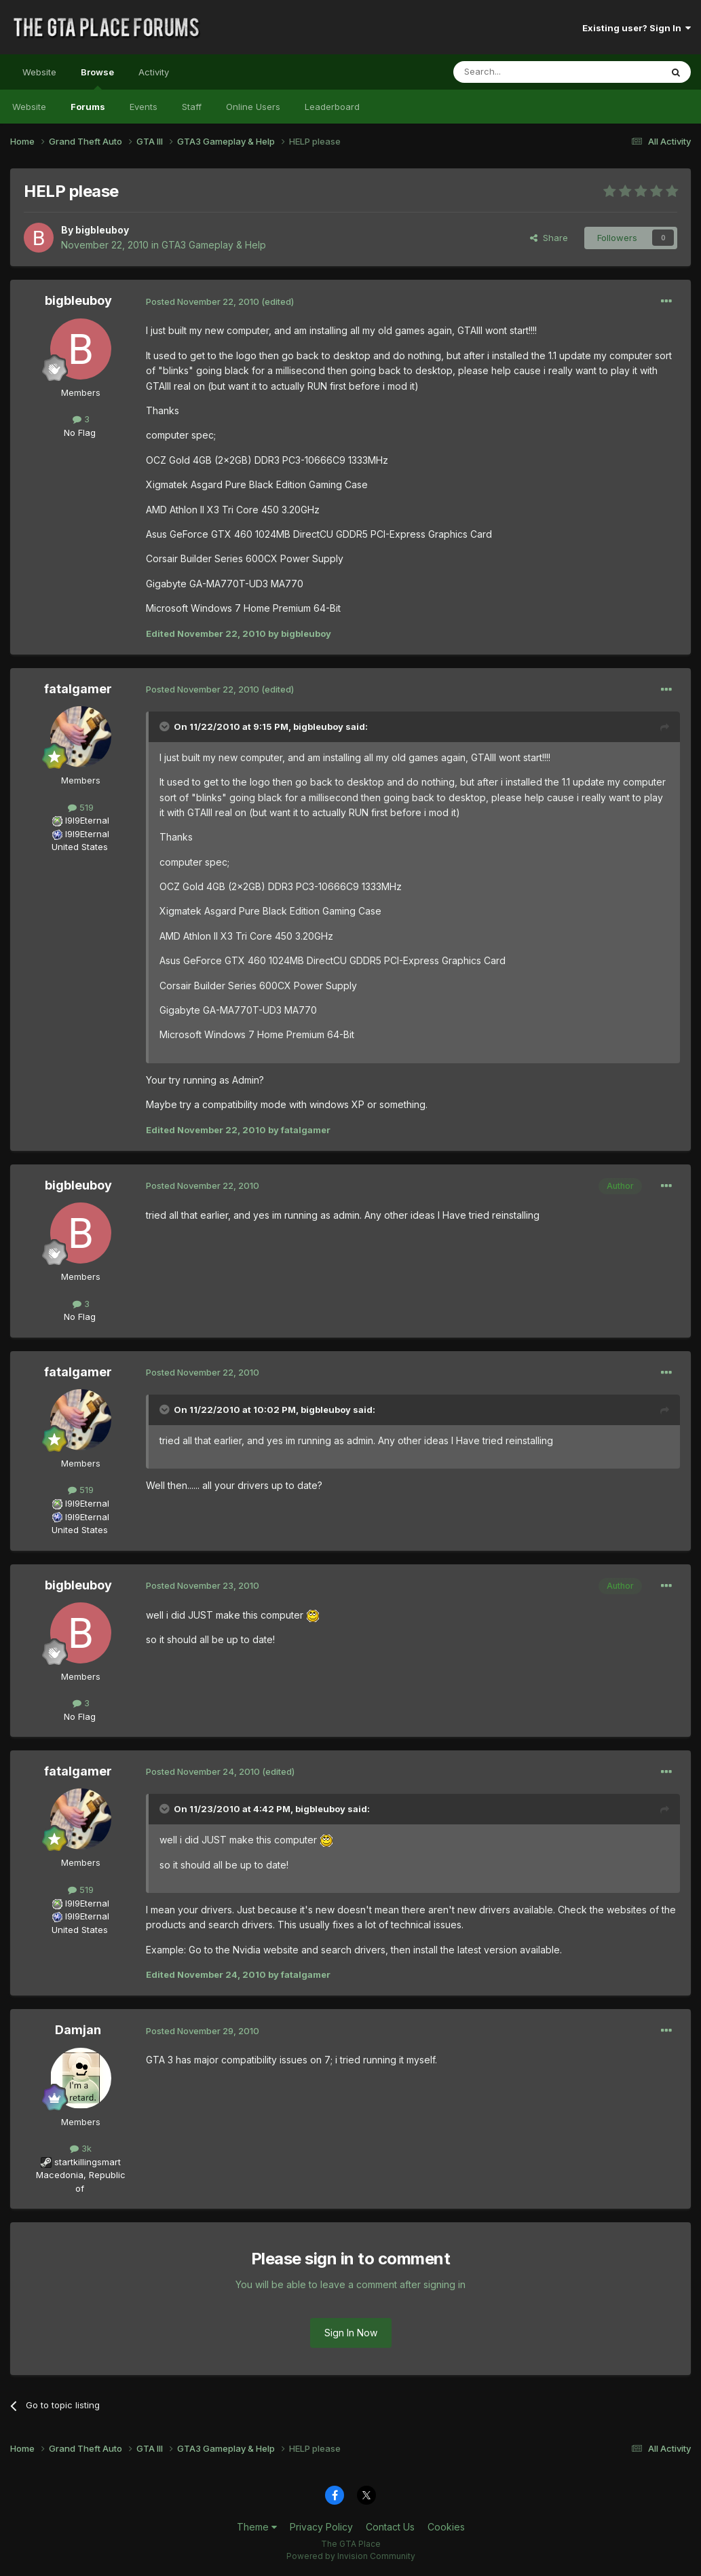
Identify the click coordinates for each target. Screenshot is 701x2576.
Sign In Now (350, 2332)
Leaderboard (332, 106)
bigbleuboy (102, 230)
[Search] (522, 72)
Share (549, 237)
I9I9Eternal (87, 820)
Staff (192, 106)
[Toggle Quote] (165, 726)
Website (39, 72)
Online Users (253, 106)
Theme (257, 2527)
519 (81, 807)
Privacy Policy (321, 2527)
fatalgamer (78, 689)
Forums (88, 106)
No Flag (80, 432)
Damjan (78, 2030)
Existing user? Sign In (636, 27)
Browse (97, 78)
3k (81, 2148)
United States (80, 846)
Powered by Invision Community (350, 2556)
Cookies (446, 2527)
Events (143, 106)
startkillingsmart (87, 2161)
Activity (153, 72)
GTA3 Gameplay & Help (214, 245)
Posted (202, 301)
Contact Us (390, 2527)
